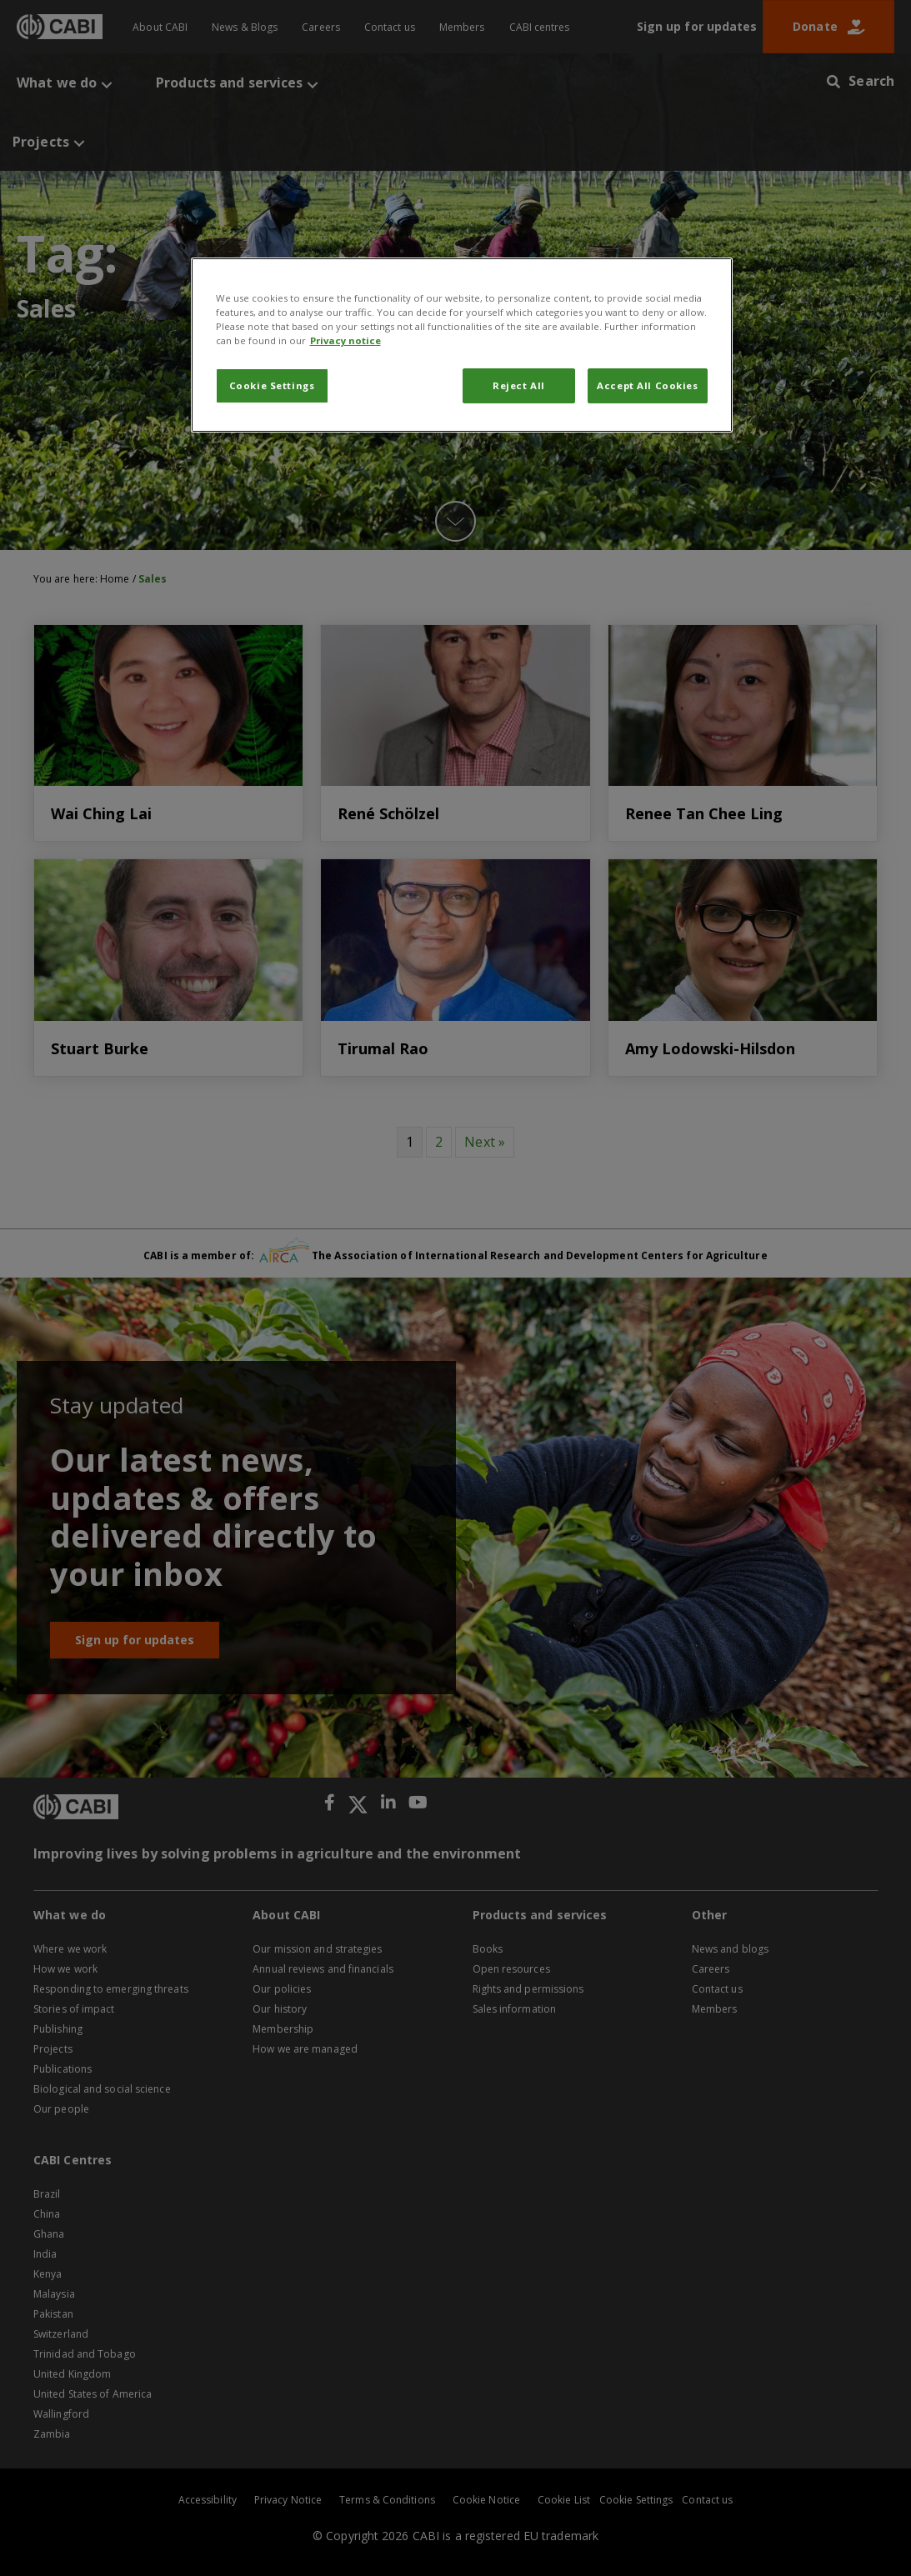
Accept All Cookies (647, 385)
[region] (462, 345)
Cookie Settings (272, 385)
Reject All (519, 385)
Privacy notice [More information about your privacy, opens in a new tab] (345, 340)
